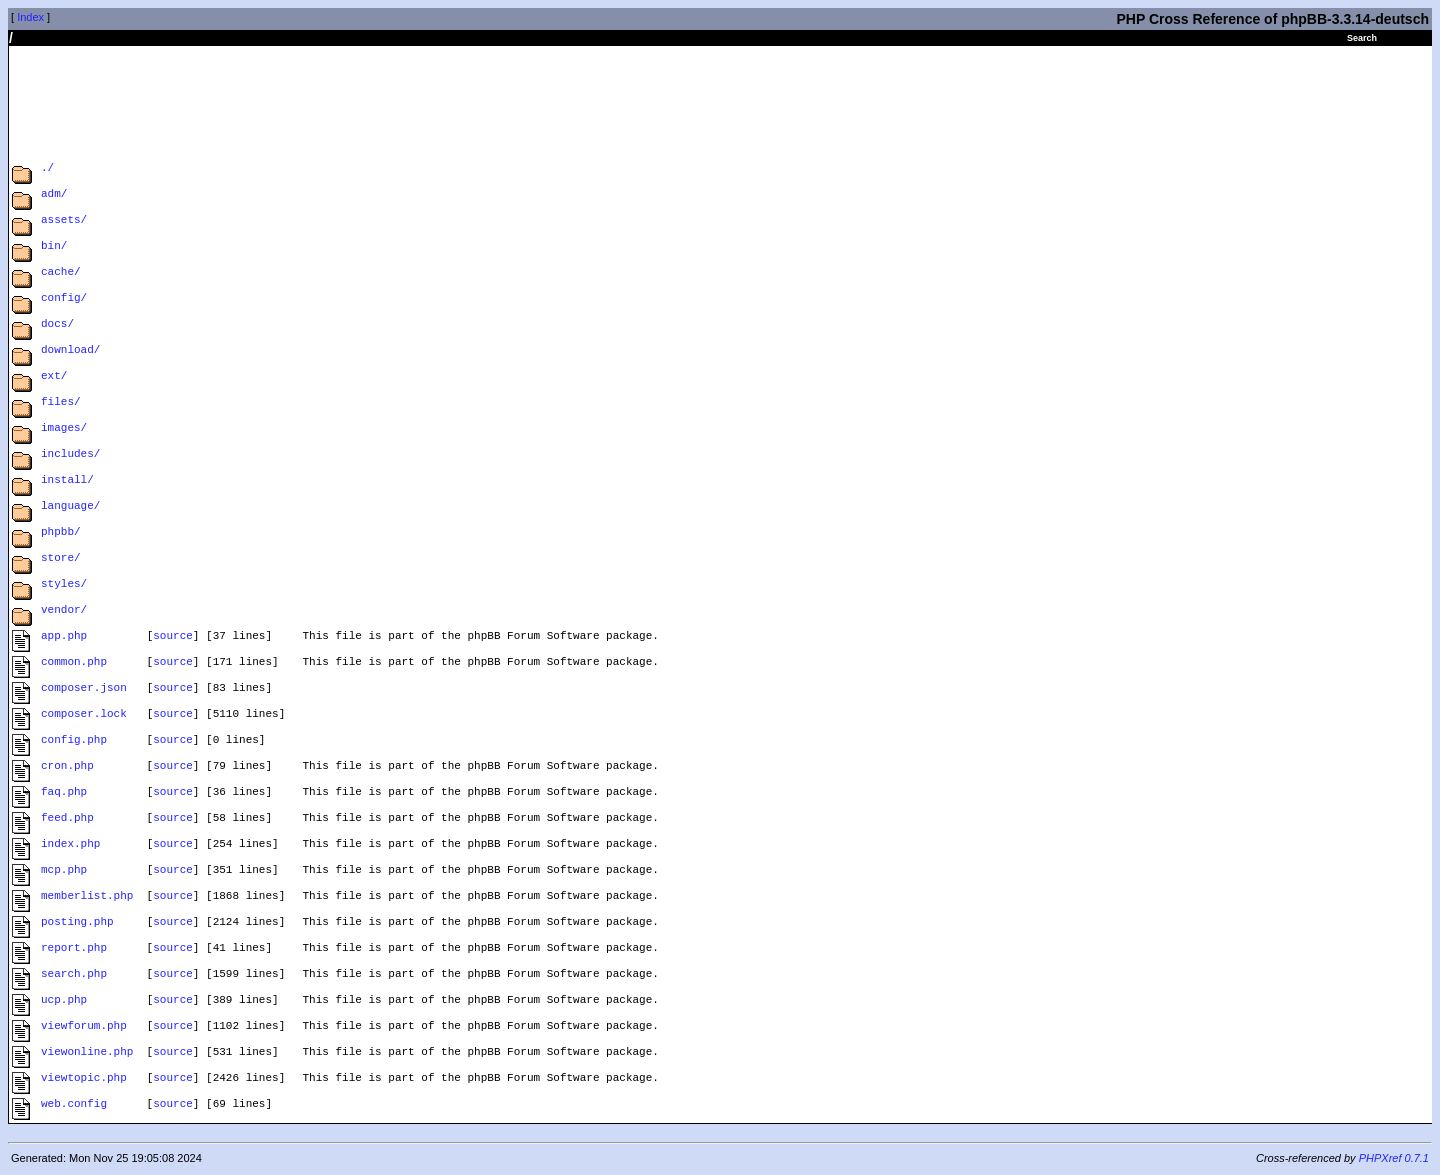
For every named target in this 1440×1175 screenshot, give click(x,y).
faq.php (64, 793)
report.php (74, 949)
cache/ (61, 273)
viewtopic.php (84, 1079)
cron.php (67, 767)
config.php (74, 741)
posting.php (77, 923)
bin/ (54, 247)
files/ (61, 403)
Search (1362, 38)
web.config (74, 1105)
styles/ (64, 585)
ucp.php (64, 1001)
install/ (67, 481)
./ (47, 169)
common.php (74, 663)
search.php (74, 975)
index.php (70, 845)
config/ (64, 299)
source (173, 637)
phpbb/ (61, 533)
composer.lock (84, 715)
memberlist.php (87, 897)
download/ (70, 351)
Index (30, 17)
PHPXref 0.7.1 (1394, 1158)
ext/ (54, 377)
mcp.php (64, 871)
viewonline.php (87, 1053)
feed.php (67, 819)
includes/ (70, 455)
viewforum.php (84, 1027)
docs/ (57, 325)
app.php (64, 637)
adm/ (54, 195)
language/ (70, 507)
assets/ (64, 221)
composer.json (84, 689)
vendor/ (64, 611)
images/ (64, 429)
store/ (61, 559)
